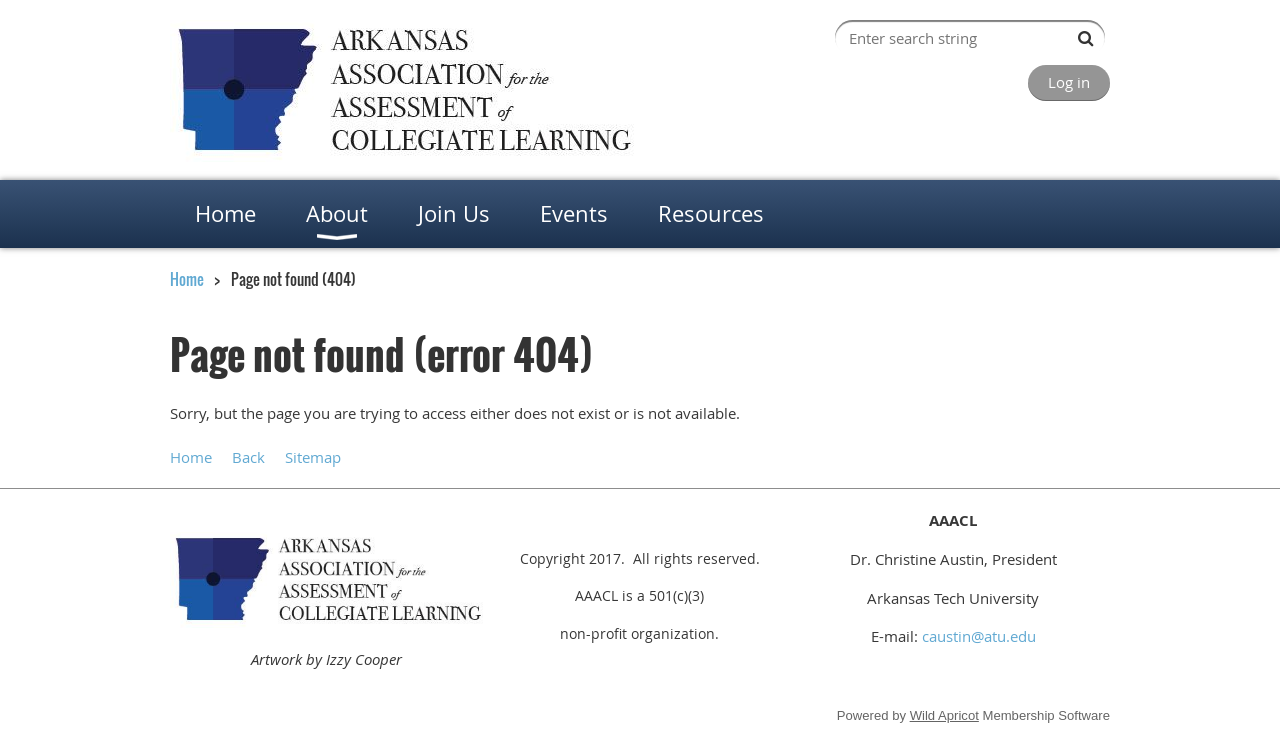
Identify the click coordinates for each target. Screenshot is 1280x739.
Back (248, 457)
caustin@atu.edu (979, 636)
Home (187, 279)
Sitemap (313, 457)
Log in (1069, 82)
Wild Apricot (944, 715)
